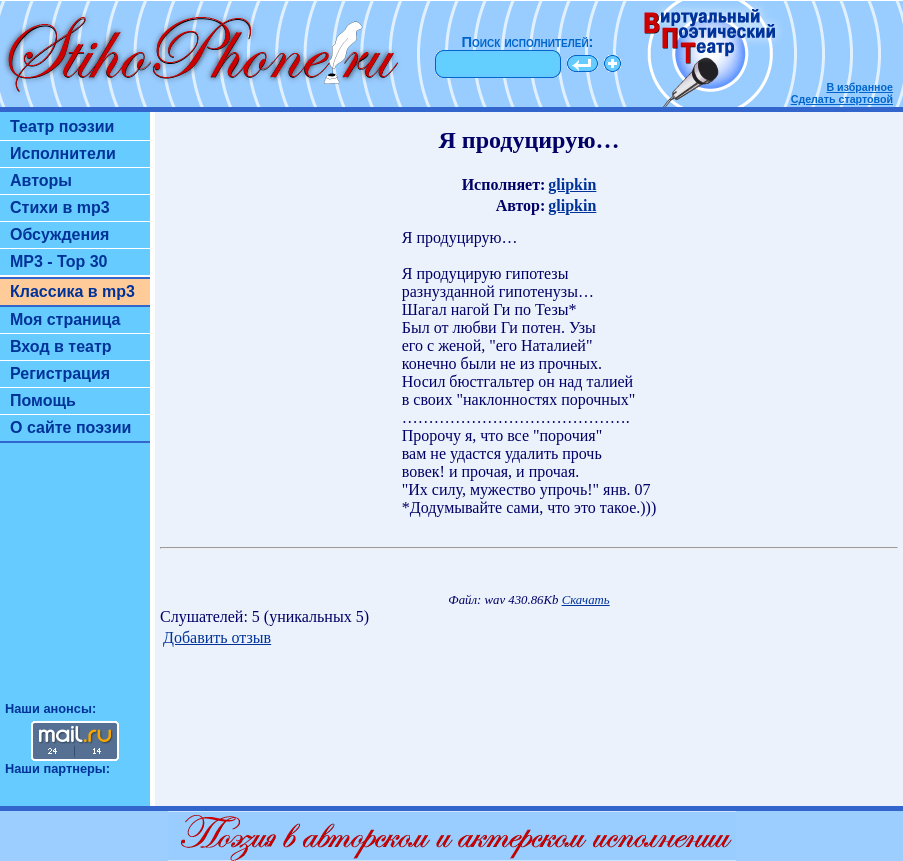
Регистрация (60, 373)
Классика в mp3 (72, 291)
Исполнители (63, 153)
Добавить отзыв (217, 637)
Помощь (43, 400)
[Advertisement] (75, 581)
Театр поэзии (62, 126)
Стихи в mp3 (60, 207)
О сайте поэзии (70, 427)
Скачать (586, 600)
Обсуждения (59, 234)
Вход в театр (61, 346)
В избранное (859, 87)
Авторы (41, 180)
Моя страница (65, 319)
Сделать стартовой (842, 99)
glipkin (572, 184)
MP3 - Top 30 (59, 261)
